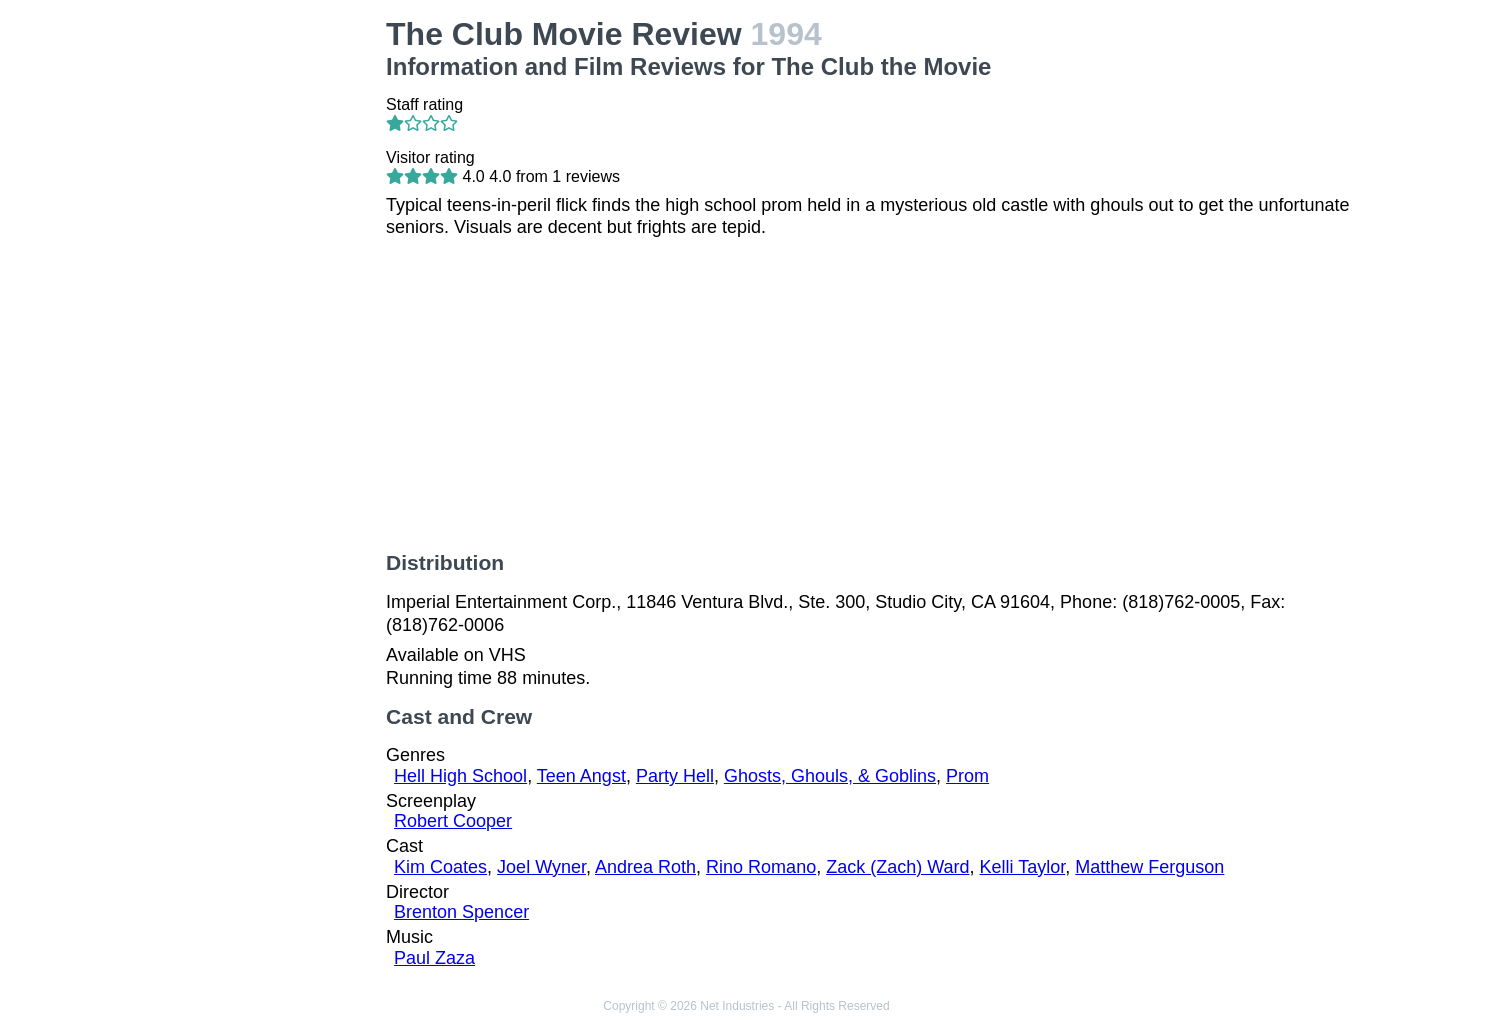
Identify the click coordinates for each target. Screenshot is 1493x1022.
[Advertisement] (259, 316)
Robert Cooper (453, 821)
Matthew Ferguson (1149, 867)
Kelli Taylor (1023, 867)
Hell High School (460, 776)
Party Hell (675, 776)
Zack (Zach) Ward (897, 867)
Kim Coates (440, 867)
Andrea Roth (645, 867)
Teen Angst (581, 776)
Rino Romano (761, 867)
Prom (967, 776)
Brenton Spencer (461, 912)
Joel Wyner (541, 867)
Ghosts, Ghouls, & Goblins (830, 776)
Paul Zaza (434, 958)
